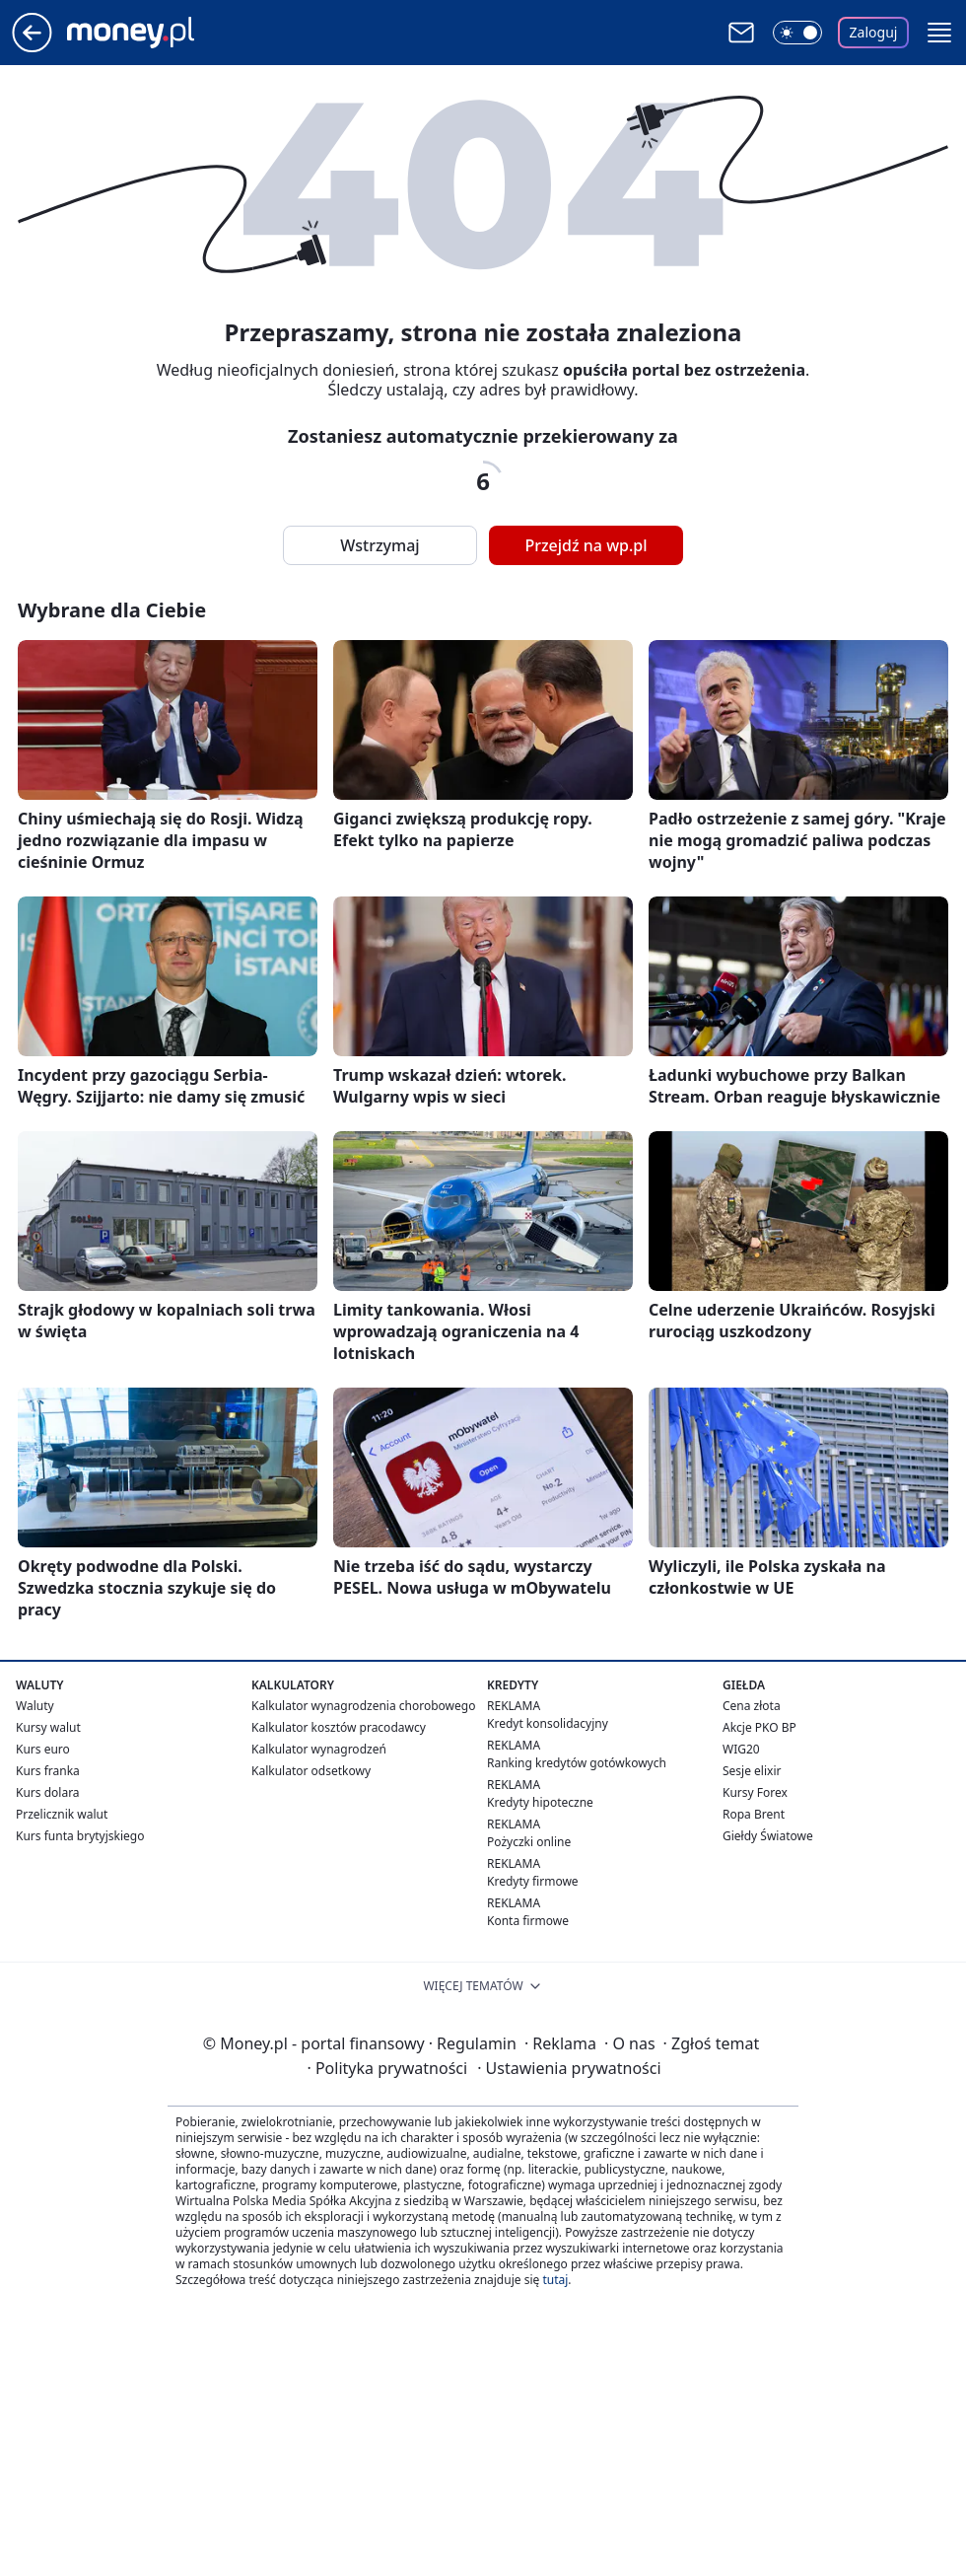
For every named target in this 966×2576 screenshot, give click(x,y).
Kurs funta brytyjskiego (80, 1835)
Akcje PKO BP (759, 1727)
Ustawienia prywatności (568, 2068)
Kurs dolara (48, 1792)
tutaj (555, 2279)
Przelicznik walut (61, 1814)
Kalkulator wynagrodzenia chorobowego (363, 1705)
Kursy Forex (755, 1792)
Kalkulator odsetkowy (311, 1770)
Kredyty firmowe (533, 1881)
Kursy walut (48, 1727)
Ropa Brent (754, 1814)
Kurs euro (43, 1749)
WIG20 (741, 1749)
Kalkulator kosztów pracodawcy (338, 1727)
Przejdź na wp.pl (585, 545)
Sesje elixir (752, 1770)
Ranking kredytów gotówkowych (576, 1762)
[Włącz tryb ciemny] (797, 32)
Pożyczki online (529, 1841)
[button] (939, 32)
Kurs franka (48, 1770)
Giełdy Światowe (768, 1835)
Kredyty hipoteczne (540, 1802)
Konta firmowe (528, 1920)
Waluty (35, 1705)
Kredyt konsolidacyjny (547, 1723)
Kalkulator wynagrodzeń (318, 1749)
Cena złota (752, 1705)
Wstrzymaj (379, 545)
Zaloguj (874, 32)
